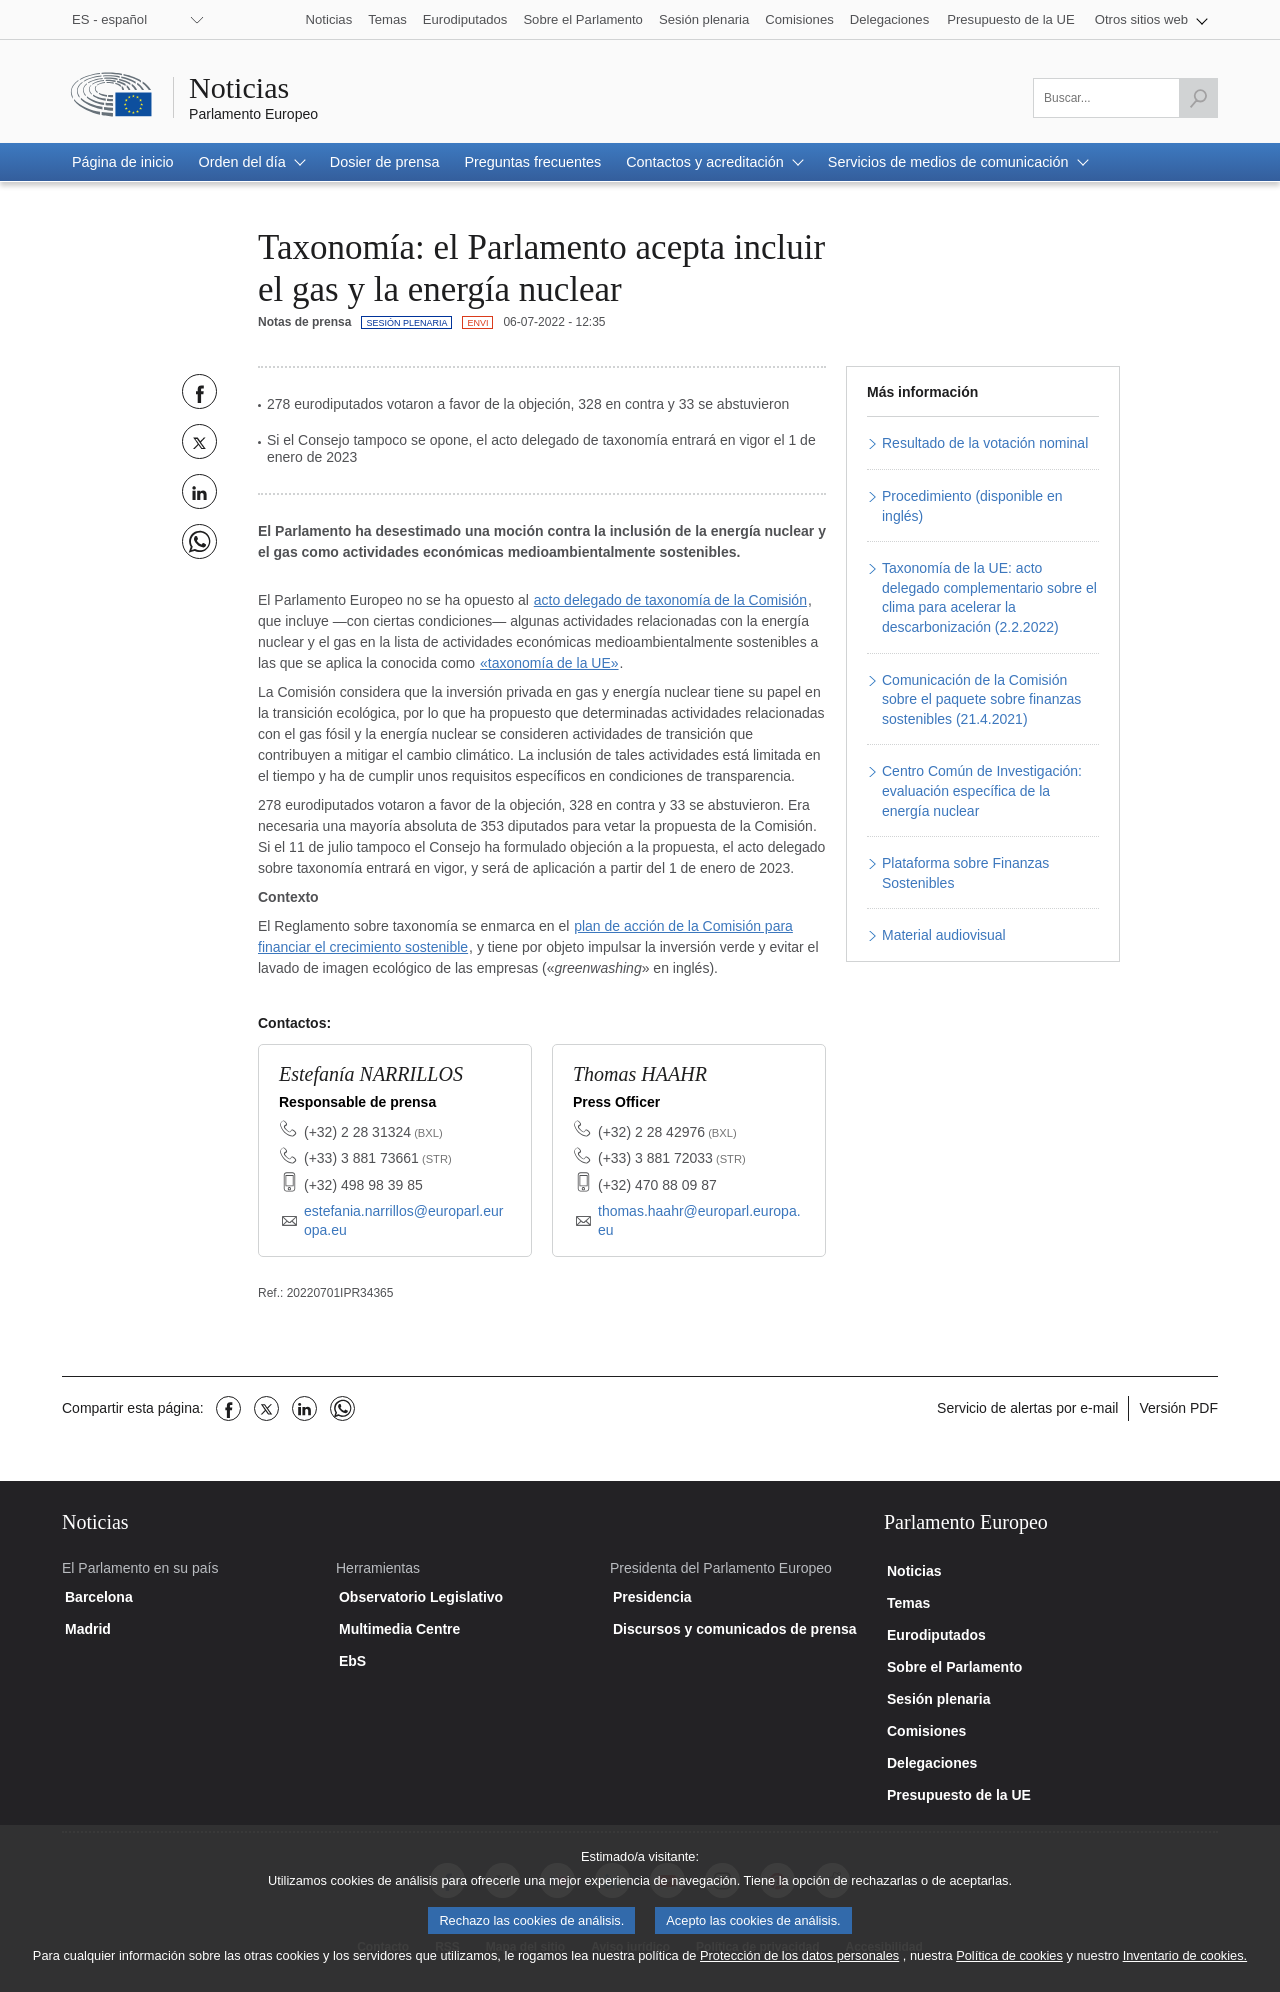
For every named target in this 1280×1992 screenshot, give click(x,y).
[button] (1151, 19)
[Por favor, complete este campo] (1125, 98)
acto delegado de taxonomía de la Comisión (670, 600)
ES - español (109, 19)
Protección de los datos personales (799, 1970)
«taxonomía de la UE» (549, 663)
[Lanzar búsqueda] (1198, 98)
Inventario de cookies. (1185, 1970)
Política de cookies (1009, 1970)
